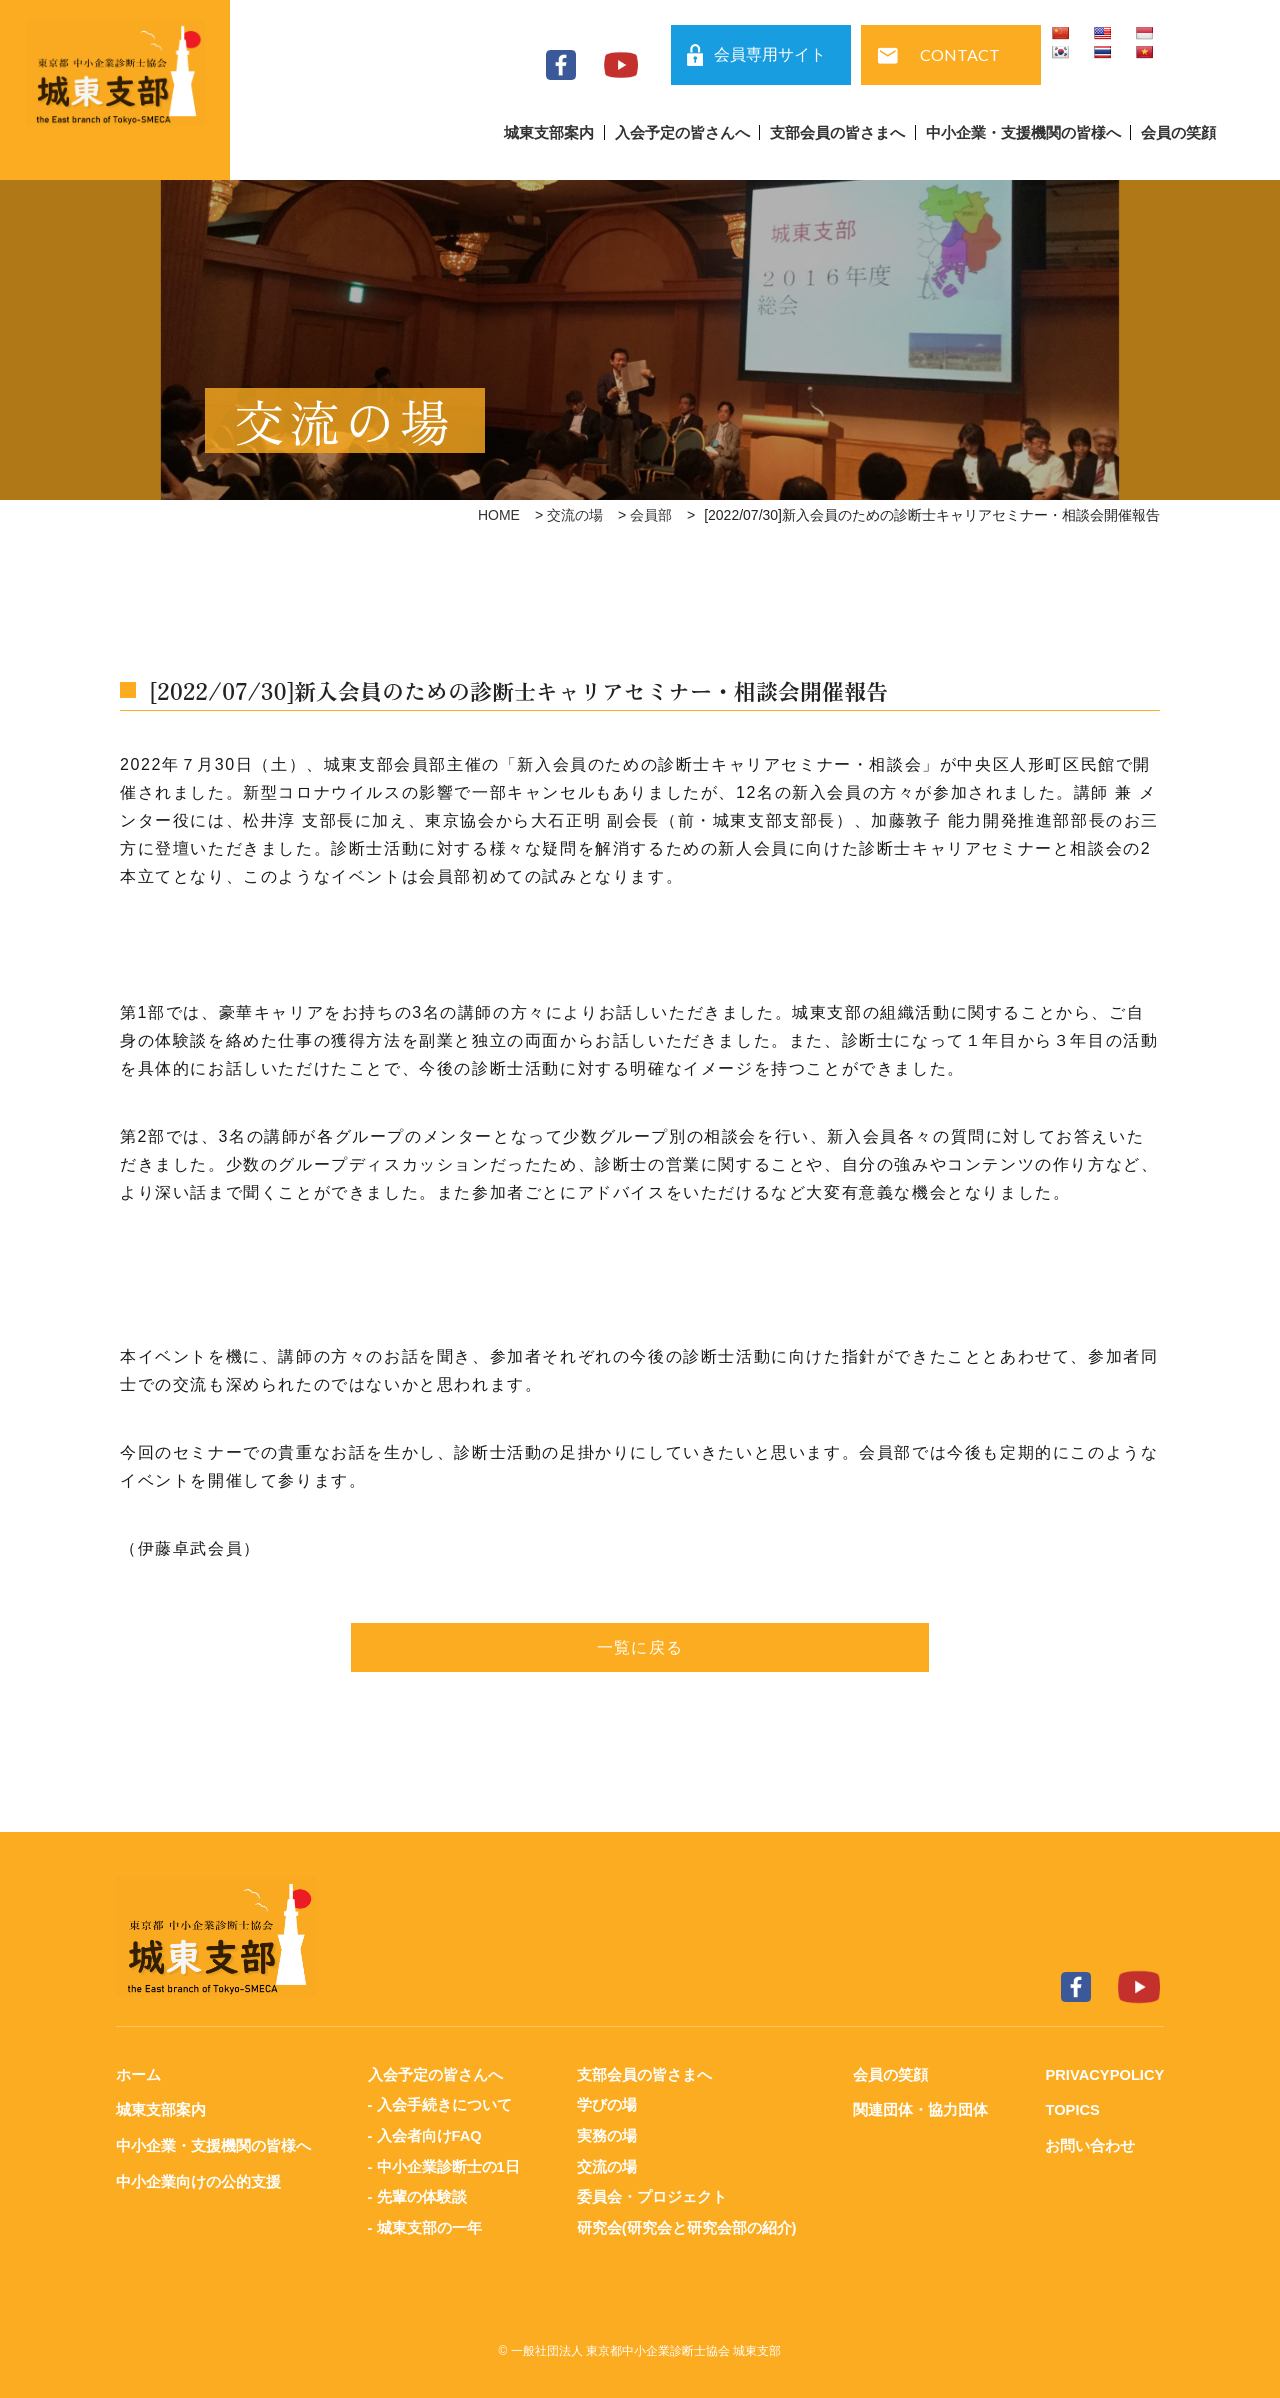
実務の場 (606, 2134)
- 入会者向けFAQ (424, 2134)
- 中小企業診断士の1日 (443, 2164)
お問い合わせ (1088, 2144)
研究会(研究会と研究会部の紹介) (686, 2224)
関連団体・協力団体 (919, 2109)
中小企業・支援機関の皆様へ (1023, 132)
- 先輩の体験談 (416, 2194)
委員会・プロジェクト (651, 2194)
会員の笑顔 (1178, 132)
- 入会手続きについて (439, 2104)
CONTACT (960, 54)
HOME (499, 515)
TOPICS (1071, 2109)
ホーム (138, 2074)
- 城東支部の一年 (424, 2224)
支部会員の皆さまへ (837, 132)
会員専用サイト (770, 54)
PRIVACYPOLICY (1103, 2074)
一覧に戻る (640, 1647)
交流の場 (575, 515)
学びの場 (606, 2104)
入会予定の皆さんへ (682, 132)
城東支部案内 (549, 132)
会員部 (651, 515)
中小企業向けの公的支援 (198, 2179)
